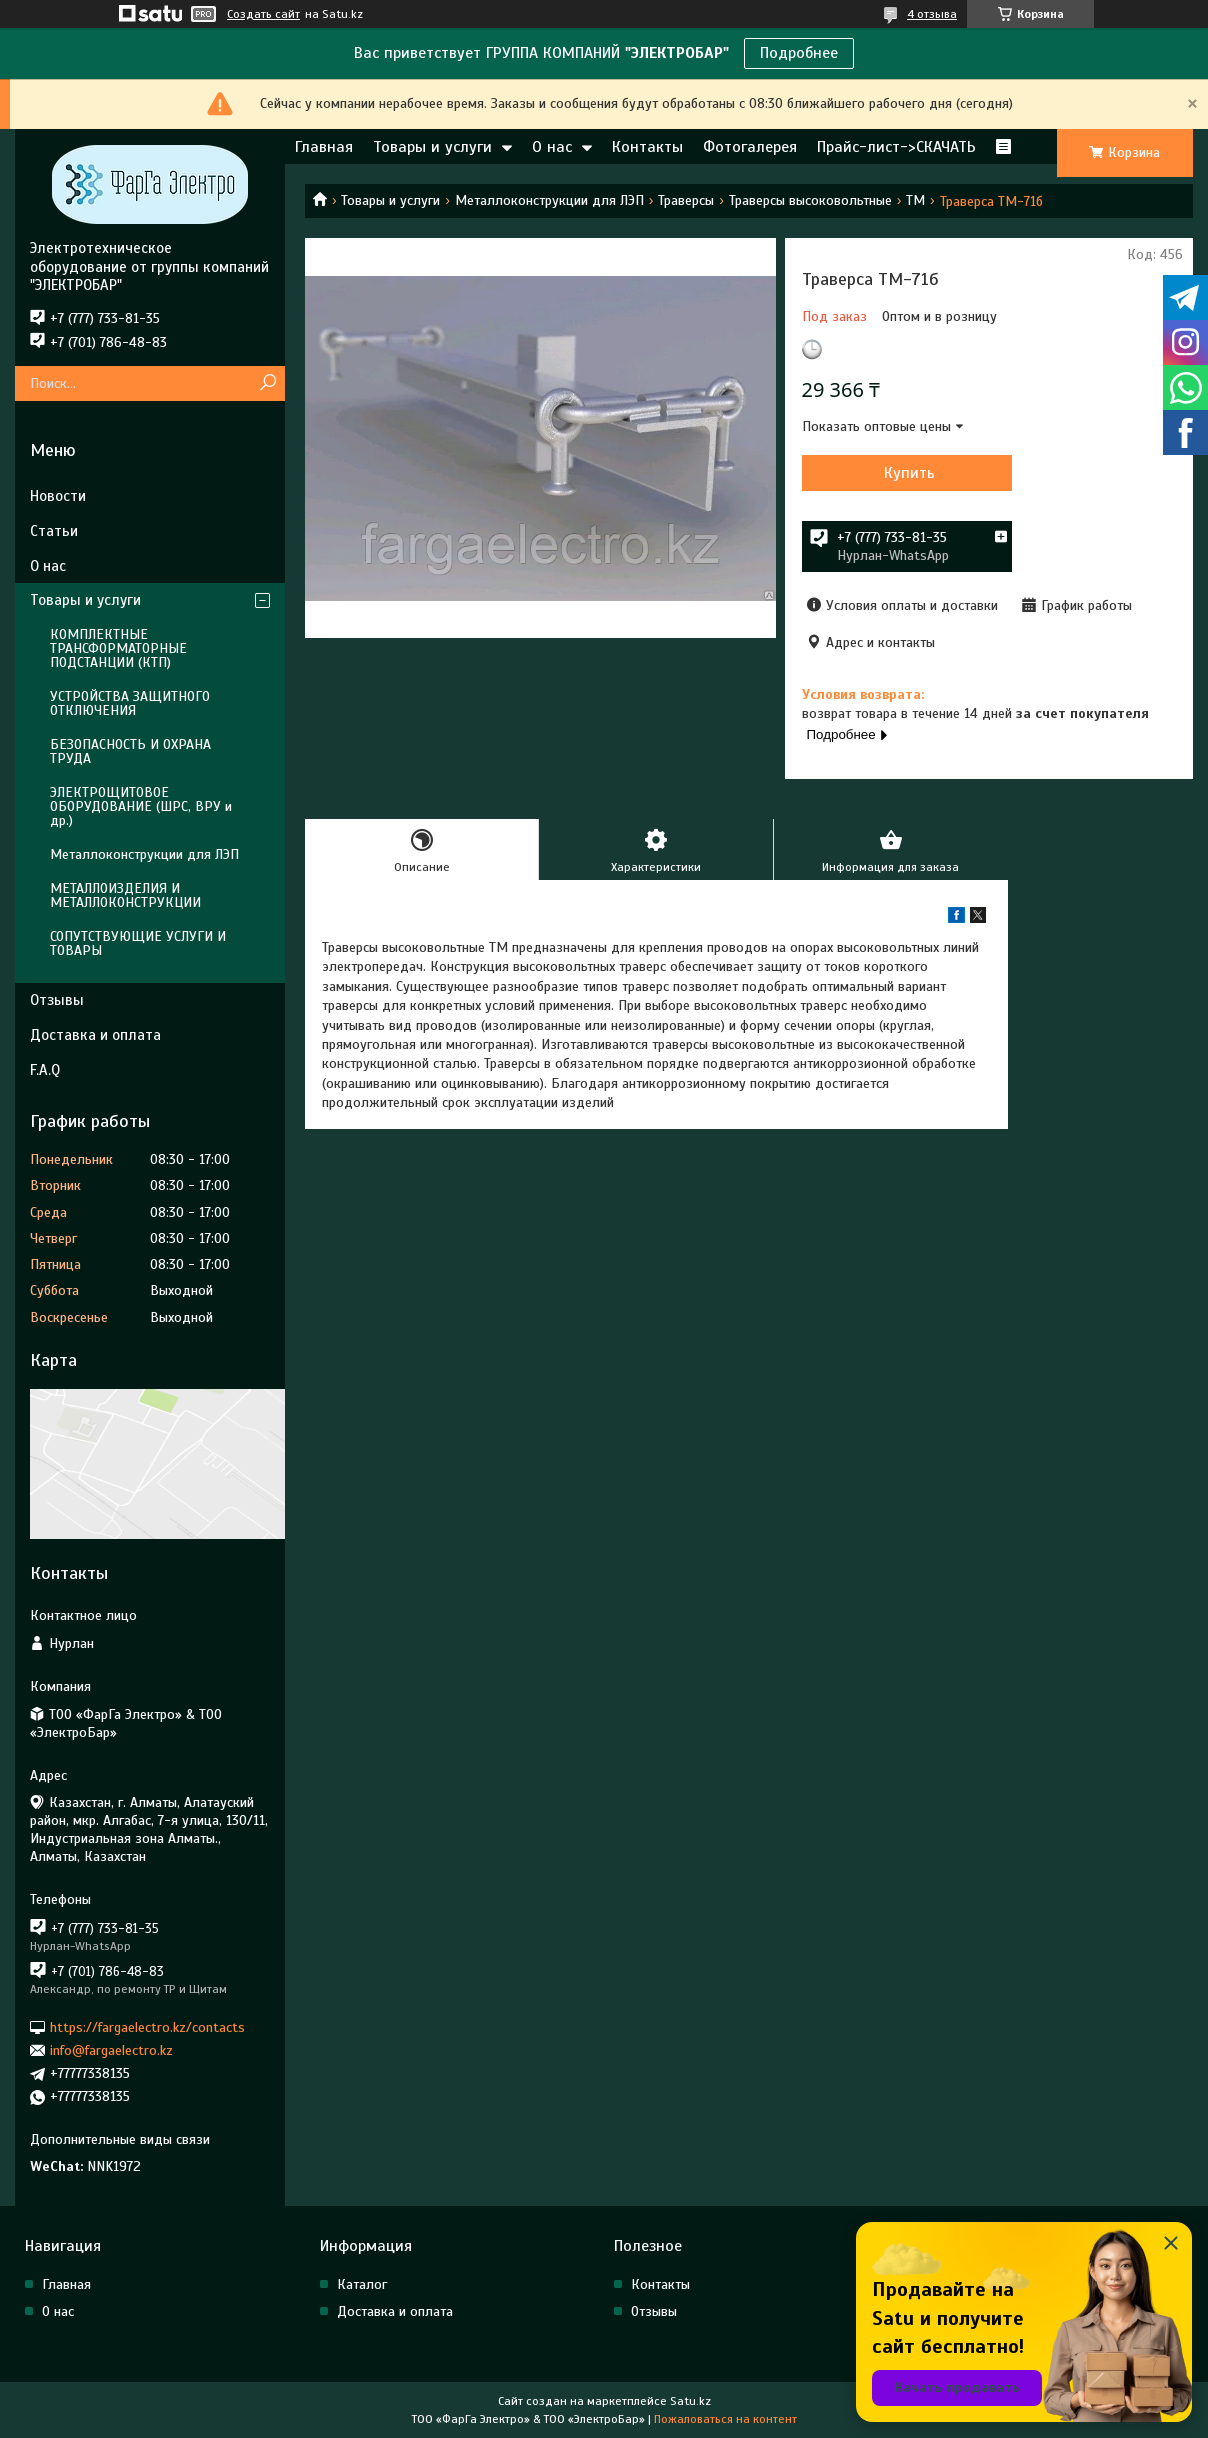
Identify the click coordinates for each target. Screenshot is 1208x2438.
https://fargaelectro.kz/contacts (147, 2026)
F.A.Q (45, 1070)
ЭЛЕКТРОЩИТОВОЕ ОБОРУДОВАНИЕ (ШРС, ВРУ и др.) (141, 806)
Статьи (54, 531)
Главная (324, 147)
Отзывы (57, 1000)
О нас (552, 147)
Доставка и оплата (95, 1035)
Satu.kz (690, 2401)
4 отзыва (932, 14)
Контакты (647, 147)
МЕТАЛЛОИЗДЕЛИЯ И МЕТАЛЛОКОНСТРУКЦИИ (125, 895)
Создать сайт (263, 14)
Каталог (362, 2284)
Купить (909, 473)
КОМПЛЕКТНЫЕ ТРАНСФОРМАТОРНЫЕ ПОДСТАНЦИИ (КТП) (118, 648)
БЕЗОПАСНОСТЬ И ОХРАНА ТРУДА (130, 751)
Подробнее (799, 53)
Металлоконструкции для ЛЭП (549, 200)
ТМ (915, 200)
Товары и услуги (432, 147)
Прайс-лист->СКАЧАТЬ (896, 147)
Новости (58, 496)
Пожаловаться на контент (725, 2419)
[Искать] (267, 383)
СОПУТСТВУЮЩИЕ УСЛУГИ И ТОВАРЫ (138, 943)
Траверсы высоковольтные (810, 200)
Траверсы (686, 200)
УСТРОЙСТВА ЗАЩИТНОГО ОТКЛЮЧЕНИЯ (130, 703)
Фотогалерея (750, 147)
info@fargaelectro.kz (111, 2050)
